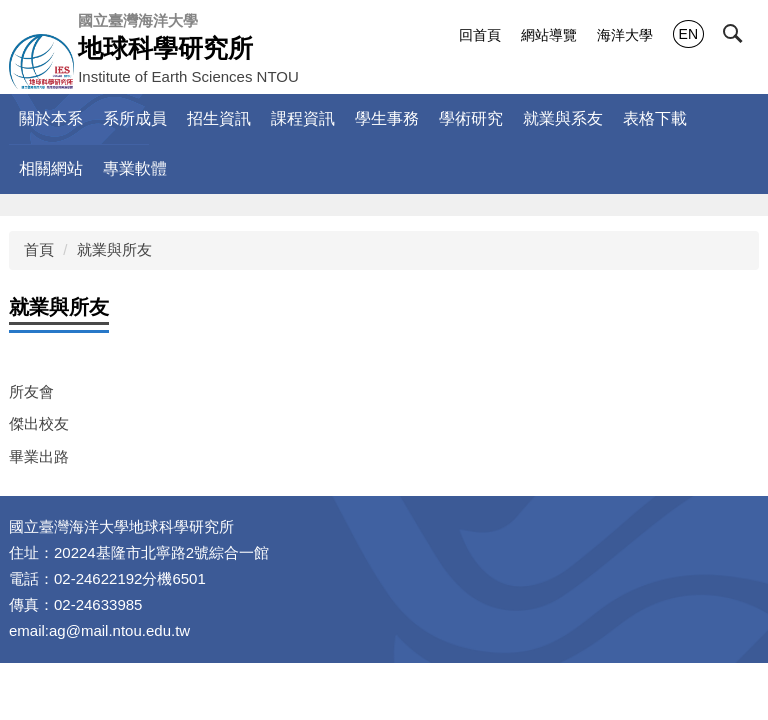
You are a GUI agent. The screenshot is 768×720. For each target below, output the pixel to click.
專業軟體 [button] (135, 168)
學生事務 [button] (387, 118)
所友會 (31, 391)
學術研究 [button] (471, 118)
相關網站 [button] (51, 168)
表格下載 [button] (655, 118)
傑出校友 (39, 423)
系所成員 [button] (135, 118)
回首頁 (480, 35)
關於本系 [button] (51, 118)
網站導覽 (549, 35)
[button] (745, 37)
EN (688, 34)
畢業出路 (39, 456)
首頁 (39, 249)
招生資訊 (219, 118)
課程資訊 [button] (303, 118)
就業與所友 (114, 249)
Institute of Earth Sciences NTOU (188, 47)
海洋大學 (625, 35)
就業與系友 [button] (563, 118)
